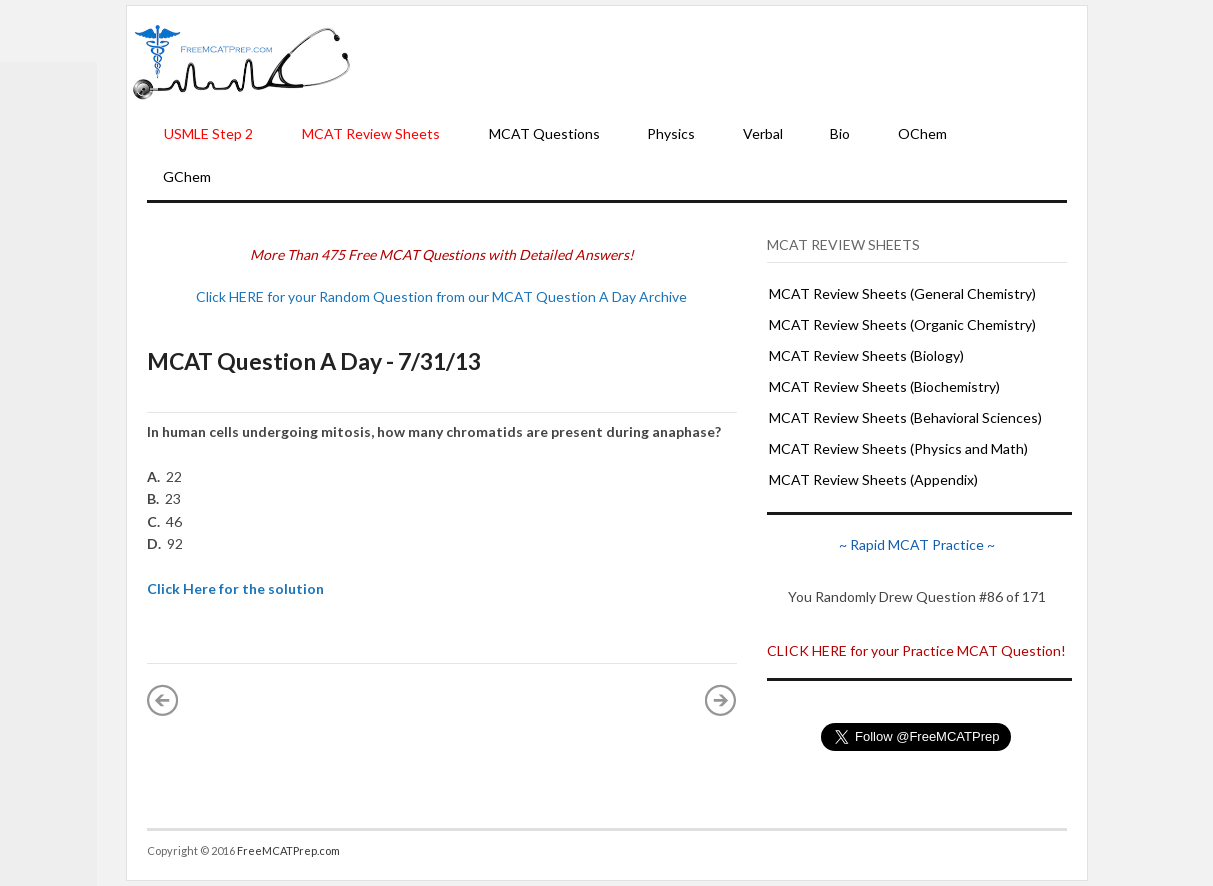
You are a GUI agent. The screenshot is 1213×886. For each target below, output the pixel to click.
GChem (187, 176)
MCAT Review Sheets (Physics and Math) (898, 448)
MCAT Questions (544, 133)
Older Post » (721, 700)
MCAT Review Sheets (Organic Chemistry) (902, 324)
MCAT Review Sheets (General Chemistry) (902, 293)
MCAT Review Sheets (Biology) (866, 355)
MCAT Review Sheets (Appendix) (873, 479)
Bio (840, 133)
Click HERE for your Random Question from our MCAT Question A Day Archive (441, 296)
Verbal (763, 133)
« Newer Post (163, 700)
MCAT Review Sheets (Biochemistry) (884, 386)
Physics (671, 133)
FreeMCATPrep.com (288, 850)
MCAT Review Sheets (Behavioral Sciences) (905, 417)
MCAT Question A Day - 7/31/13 (314, 361)
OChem (922, 133)
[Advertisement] (719, 61)
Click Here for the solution (235, 588)
